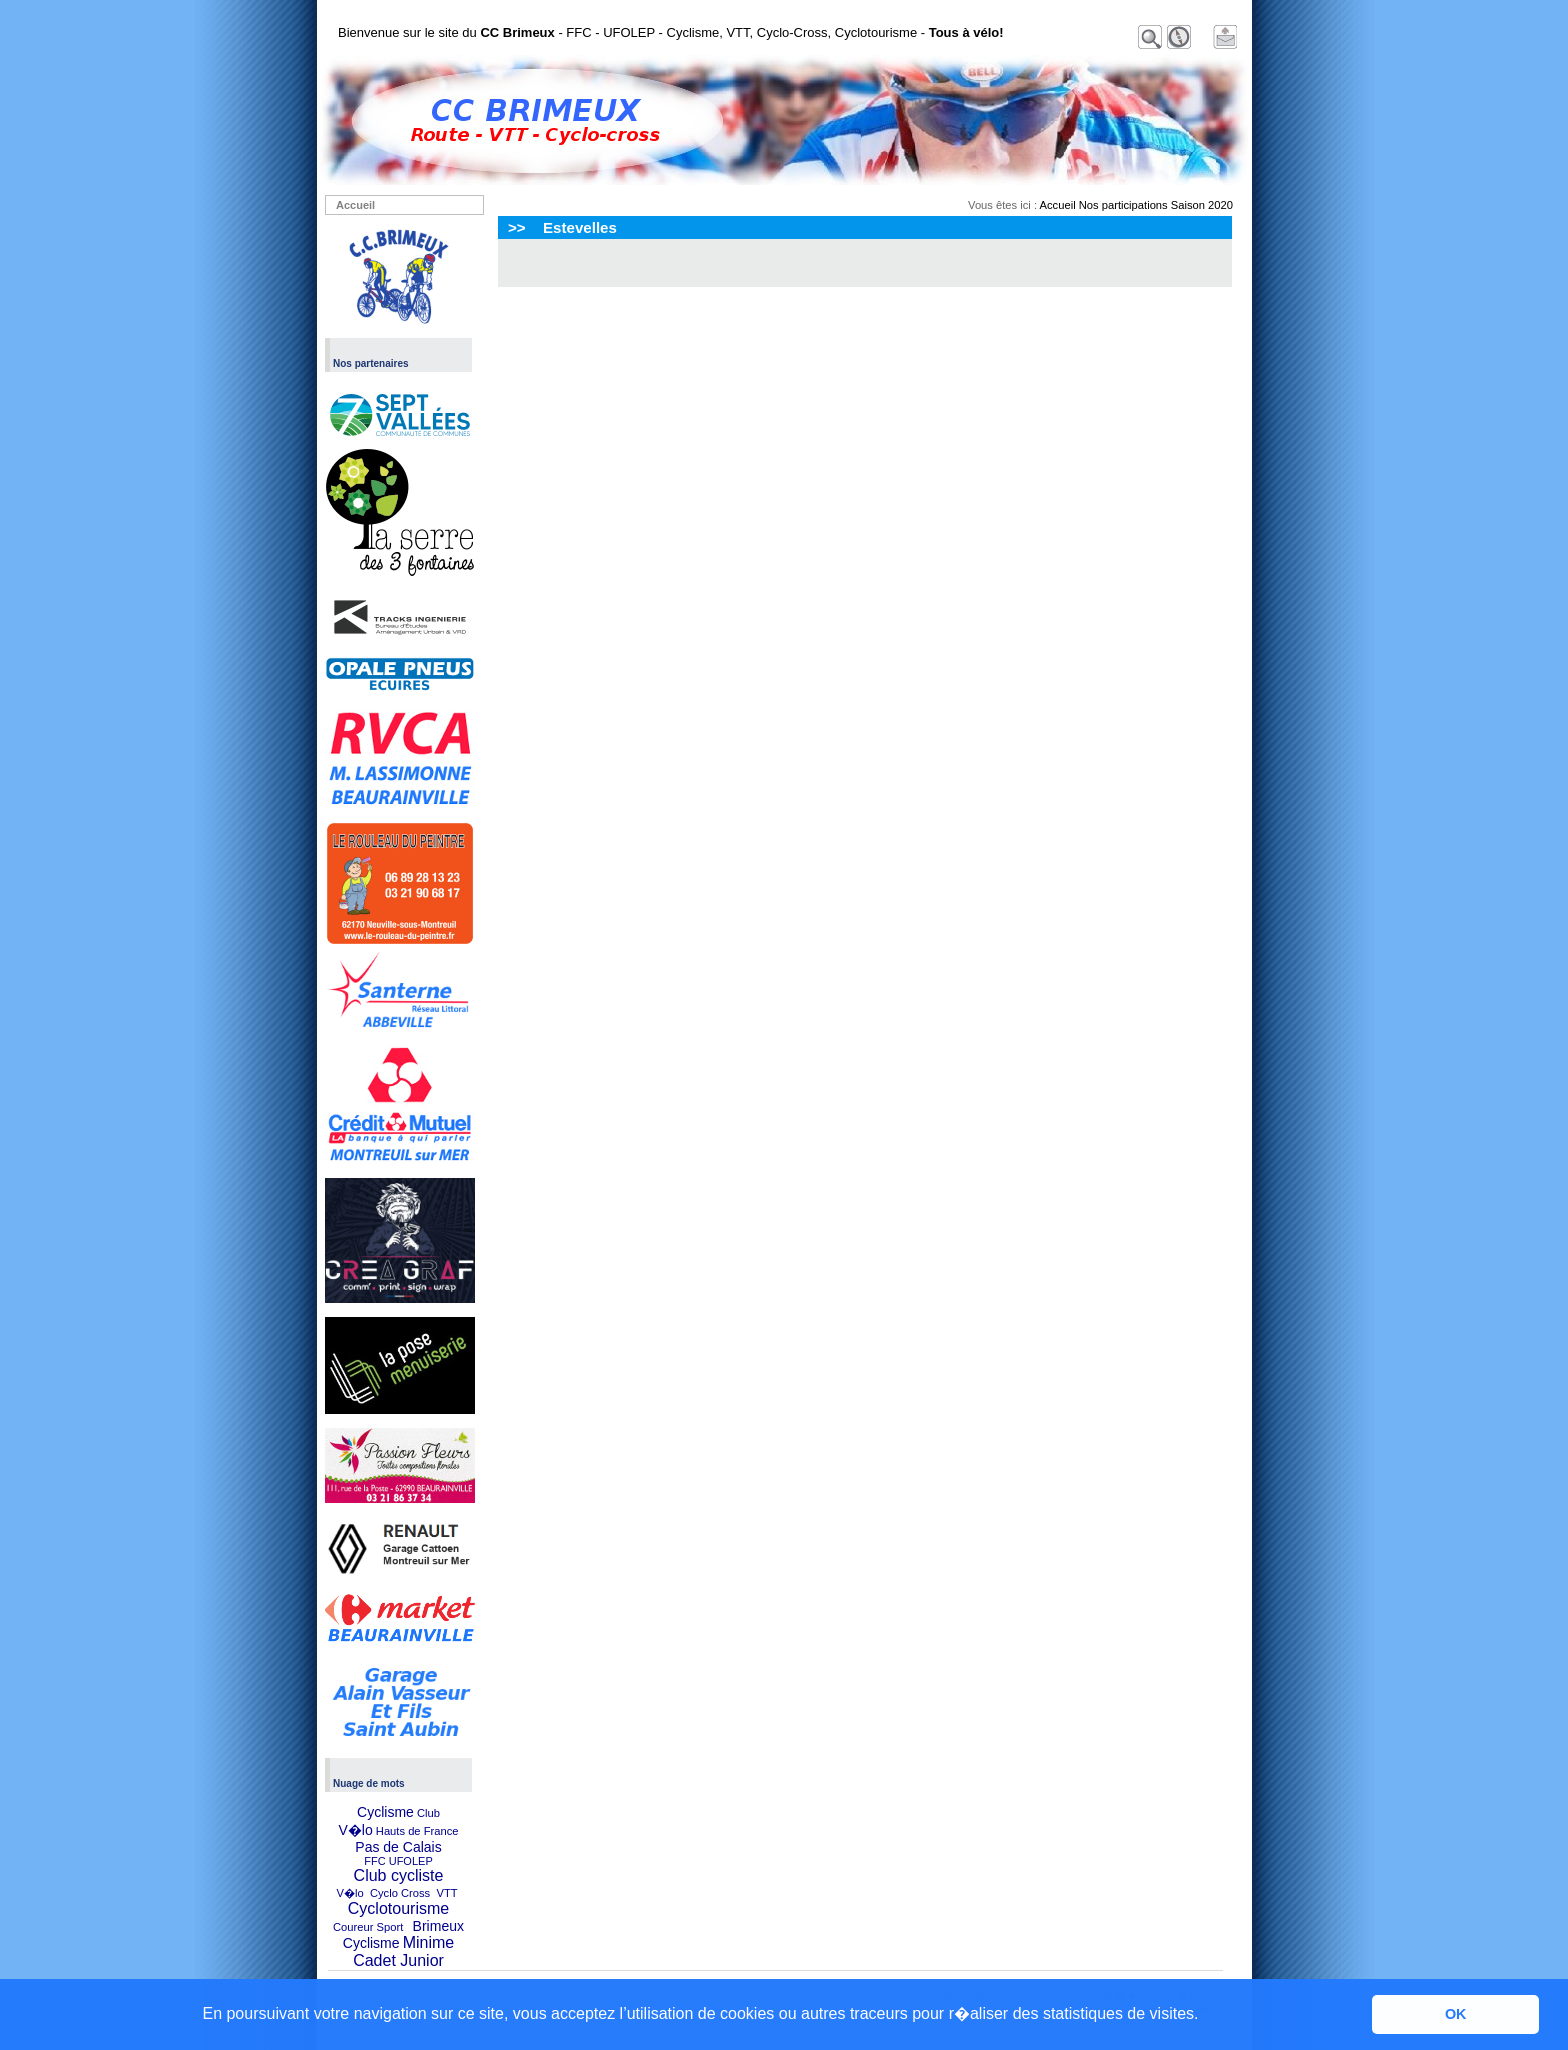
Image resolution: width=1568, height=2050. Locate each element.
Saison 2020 (1202, 205)
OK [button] (1456, 2014)
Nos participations (1123, 205)
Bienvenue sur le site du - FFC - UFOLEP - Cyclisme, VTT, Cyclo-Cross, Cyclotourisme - (671, 32)
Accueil (355, 205)
